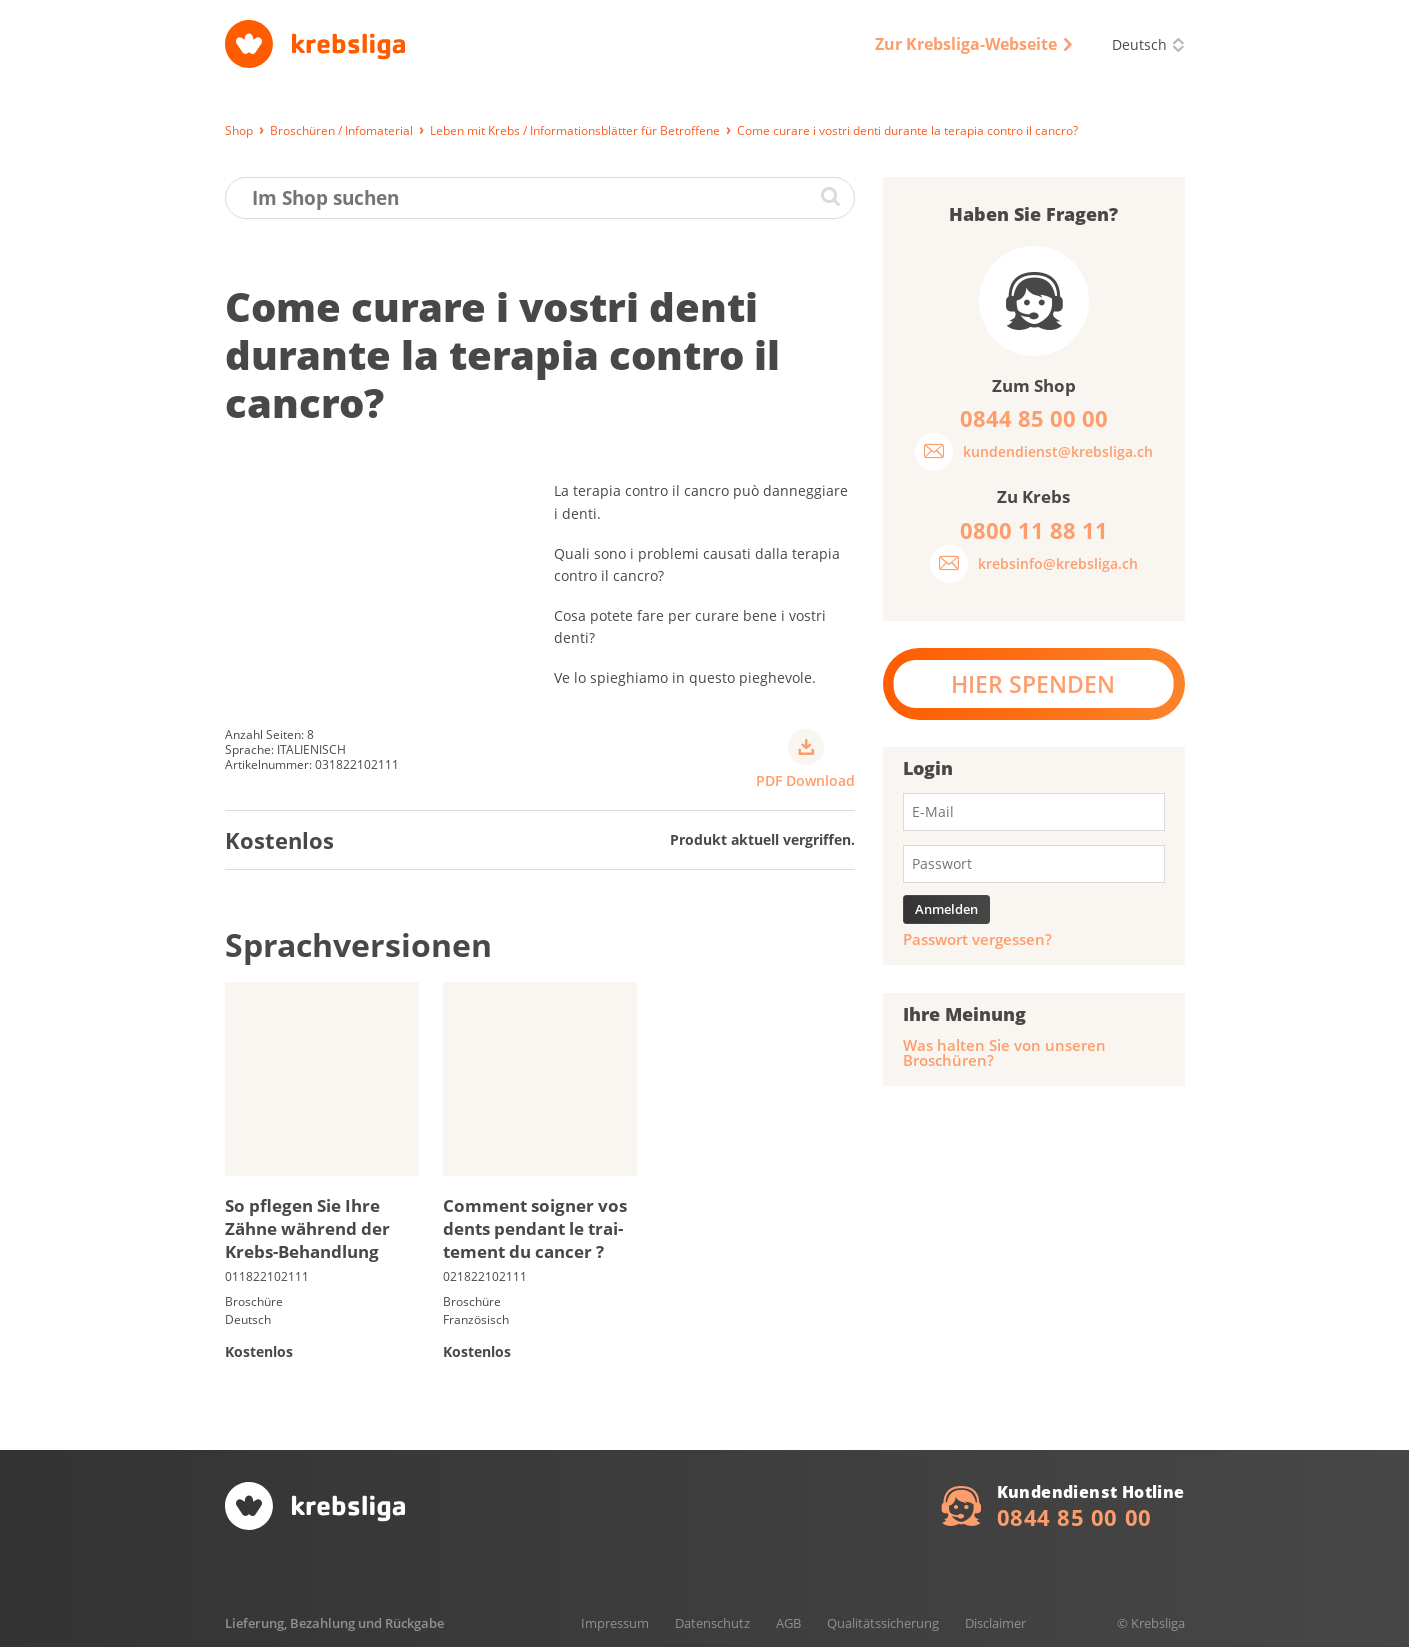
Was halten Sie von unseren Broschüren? (1004, 1053)
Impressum (615, 1623)
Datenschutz (712, 1623)
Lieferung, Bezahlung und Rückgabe (334, 1623)
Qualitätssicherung (883, 1623)
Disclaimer (995, 1623)
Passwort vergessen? (977, 939)
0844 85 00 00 (1074, 1517)
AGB (788, 1623)
